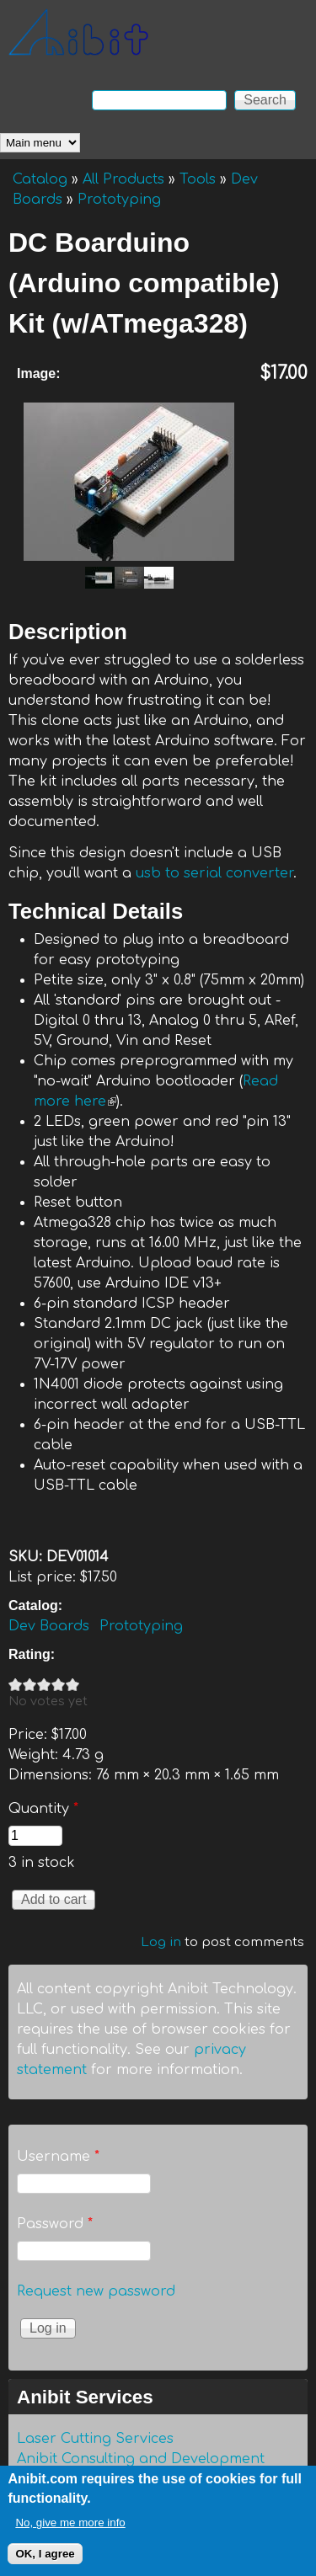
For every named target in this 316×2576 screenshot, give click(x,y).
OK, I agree (44, 2562)
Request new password (96, 2291)
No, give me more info (70, 2531)
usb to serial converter (214, 873)
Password (55, 2224)
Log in (161, 1942)
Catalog (40, 179)
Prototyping (119, 199)
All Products (123, 179)
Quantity (43, 1808)
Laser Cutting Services (95, 2438)
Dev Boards (48, 1626)
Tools (197, 179)
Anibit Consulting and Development (141, 2459)
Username (58, 2156)
